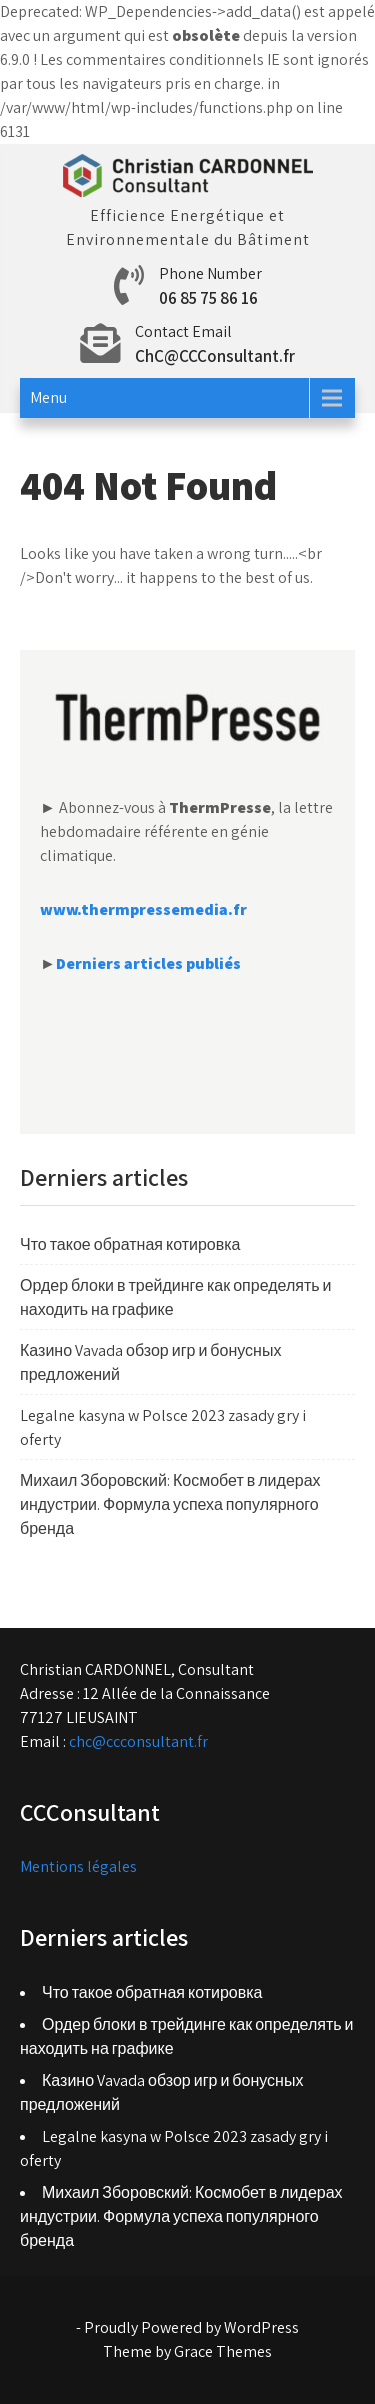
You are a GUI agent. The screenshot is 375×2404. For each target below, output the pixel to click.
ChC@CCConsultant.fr (215, 356)
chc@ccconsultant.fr (138, 1741)
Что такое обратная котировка (130, 1244)
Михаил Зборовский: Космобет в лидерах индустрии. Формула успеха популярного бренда (170, 1504)
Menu (48, 397)
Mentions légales (78, 1866)
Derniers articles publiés (148, 963)
